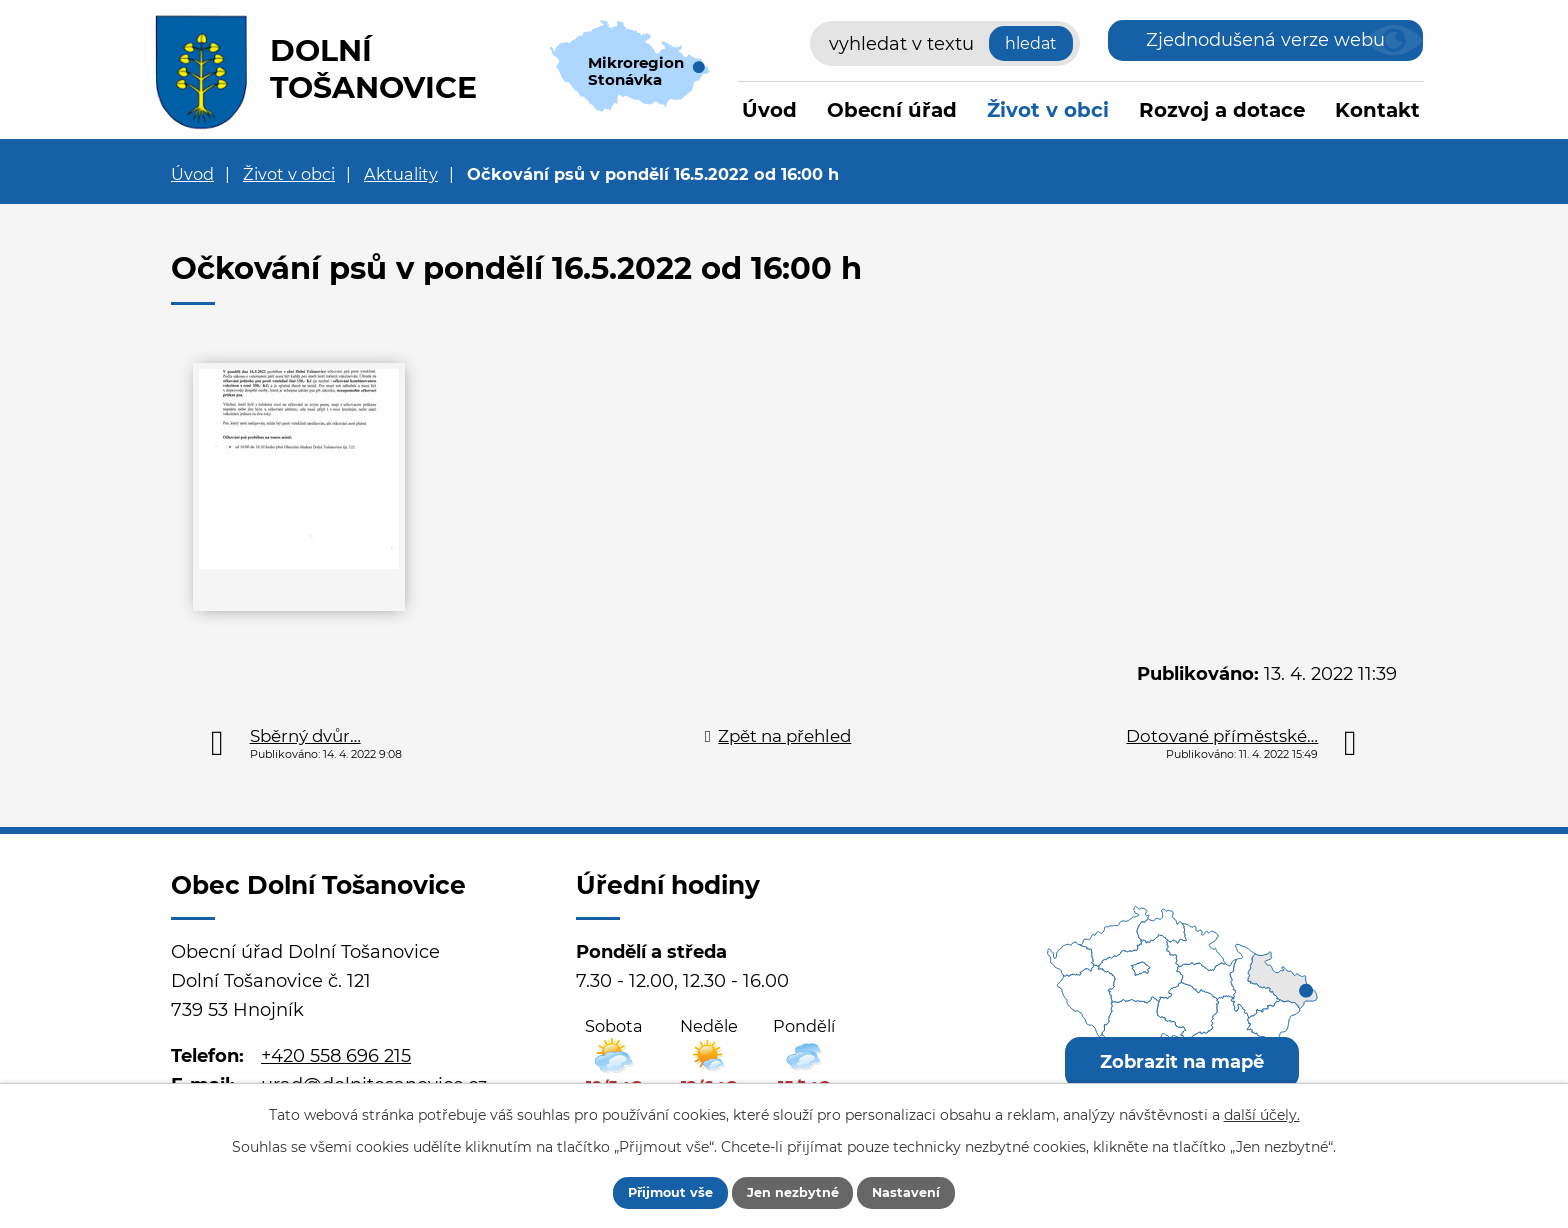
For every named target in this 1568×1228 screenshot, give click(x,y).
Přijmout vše (651, 1191)
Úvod (769, 110)
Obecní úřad (892, 110)
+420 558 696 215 (336, 1056)
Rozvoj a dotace (1222, 110)
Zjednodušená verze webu (1265, 40)
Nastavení (926, 1191)
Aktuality (401, 174)
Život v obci (1048, 110)
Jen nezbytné (793, 1191)
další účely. (1262, 1111)
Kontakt (1377, 110)
